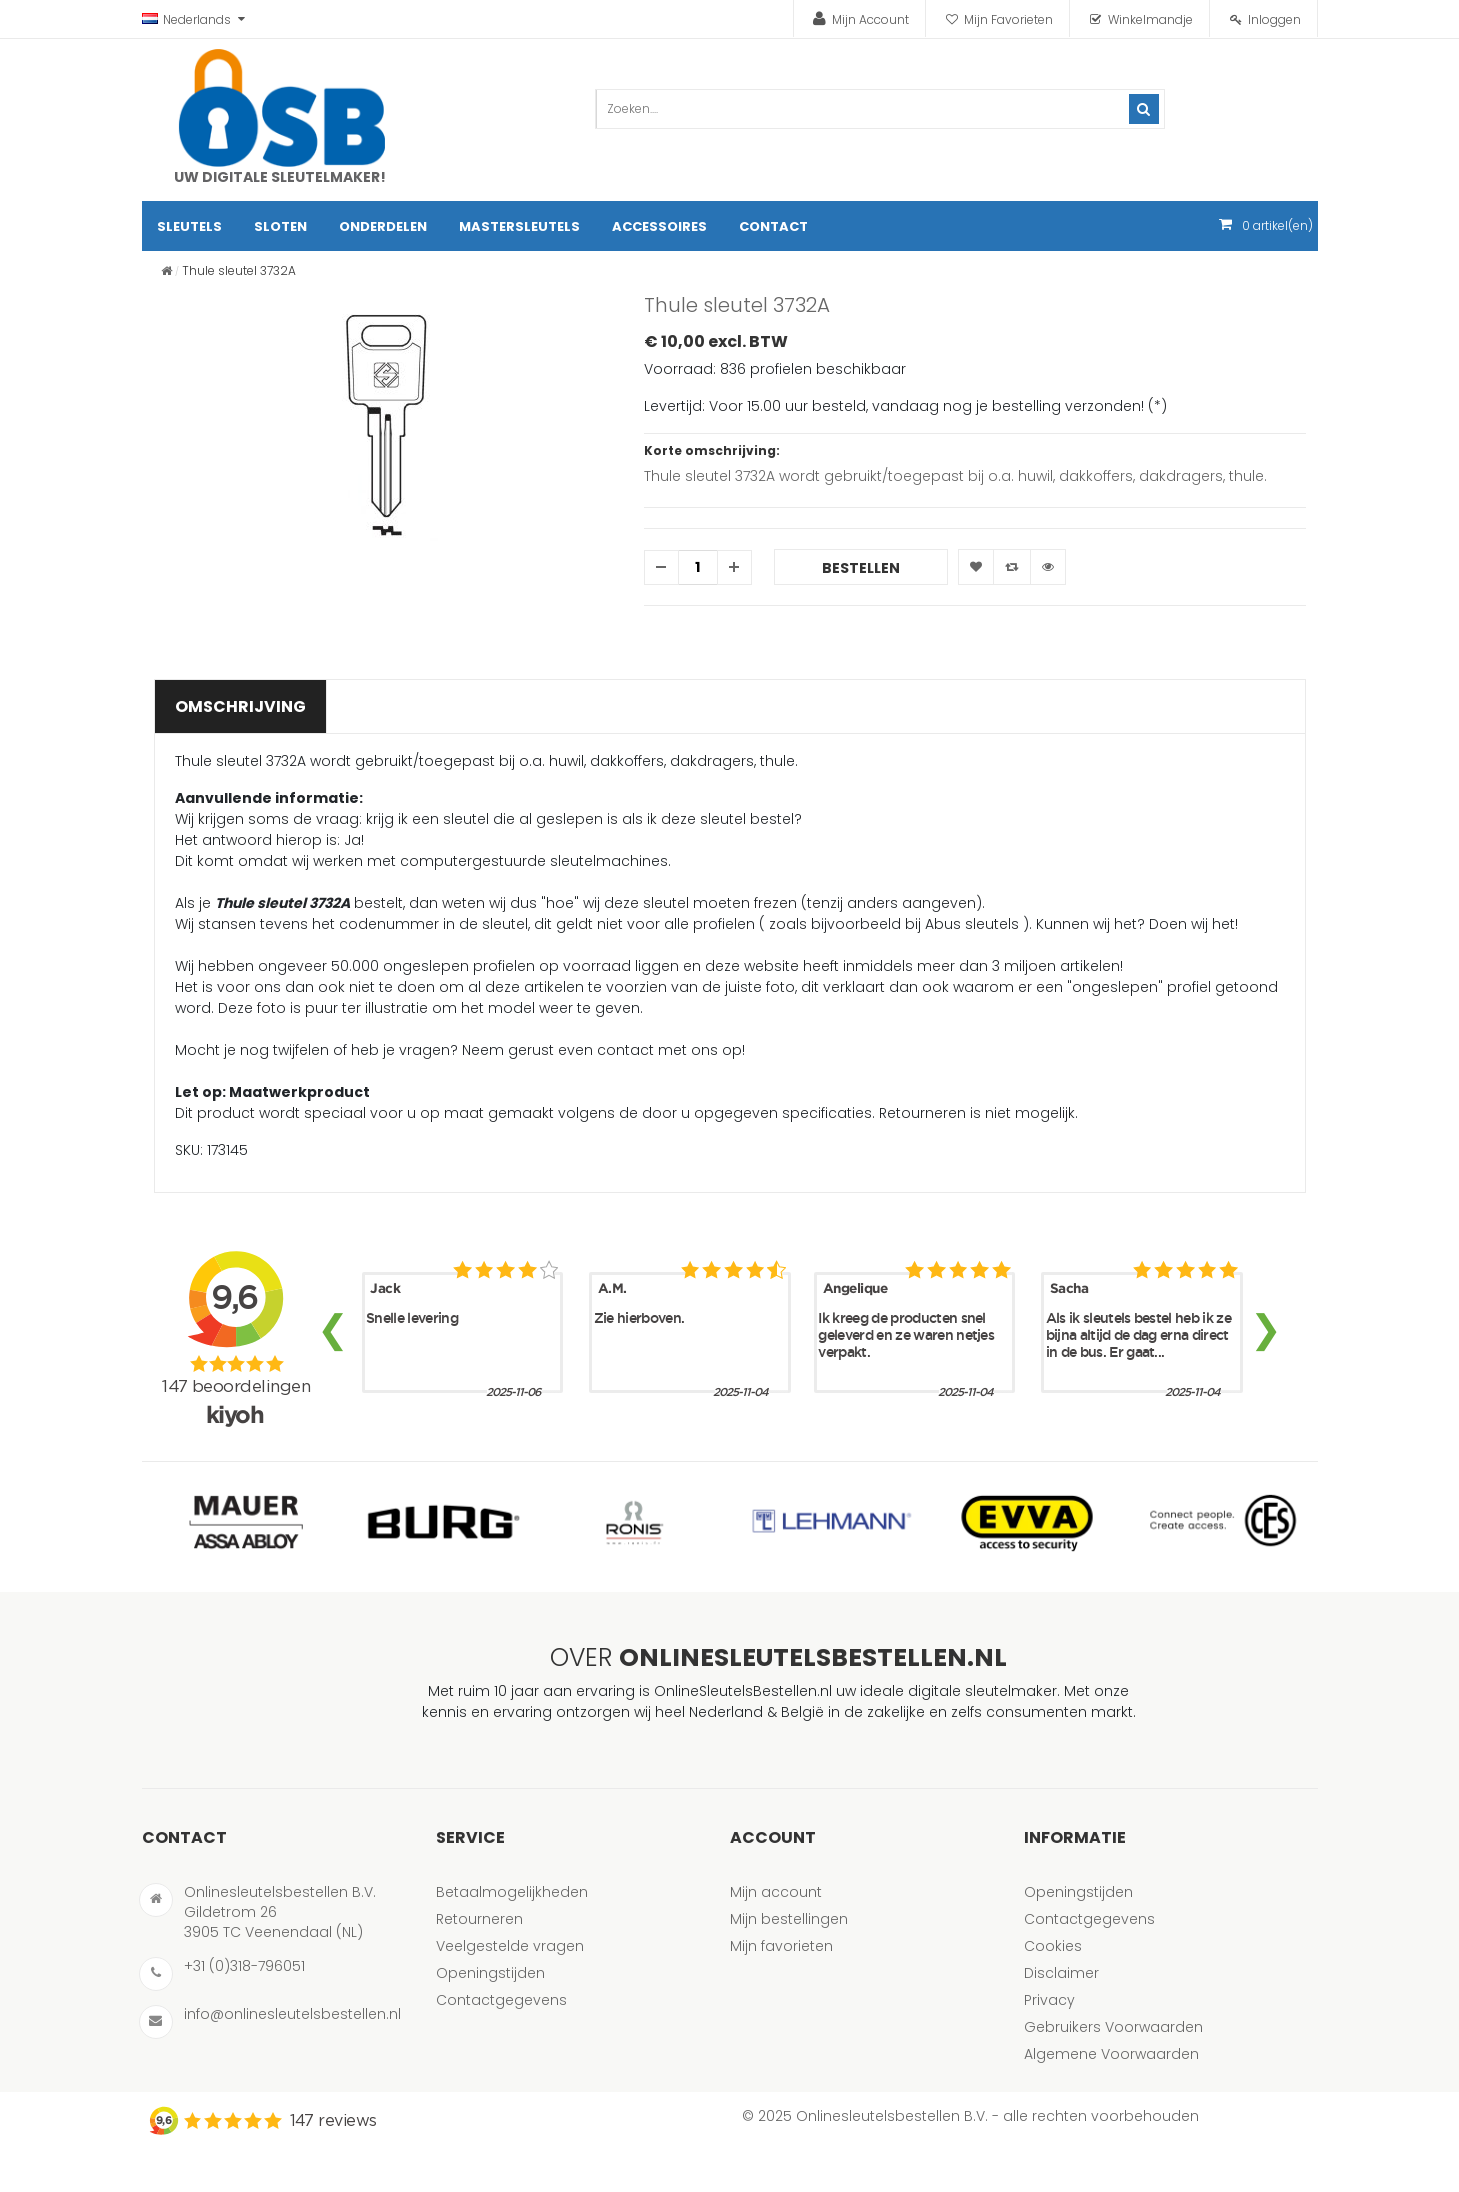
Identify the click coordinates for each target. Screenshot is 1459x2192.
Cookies (1053, 1946)
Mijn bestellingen (789, 1919)
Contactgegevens (501, 2000)
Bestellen (861, 568)
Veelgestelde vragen (510, 1946)
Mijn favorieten (781, 1946)
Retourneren (479, 1919)
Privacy (1049, 2000)
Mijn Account (870, 19)
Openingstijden (490, 1973)
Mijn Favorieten (1008, 19)
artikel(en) (1277, 225)
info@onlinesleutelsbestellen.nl (292, 2014)
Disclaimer (1061, 1973)
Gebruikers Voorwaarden (1113, 2027)
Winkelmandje (1150, 19)
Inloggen (1274, 19)
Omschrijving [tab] (240, 706)
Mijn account (776, 1892)
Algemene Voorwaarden (1111, 2054)
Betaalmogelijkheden (512, 1892)
